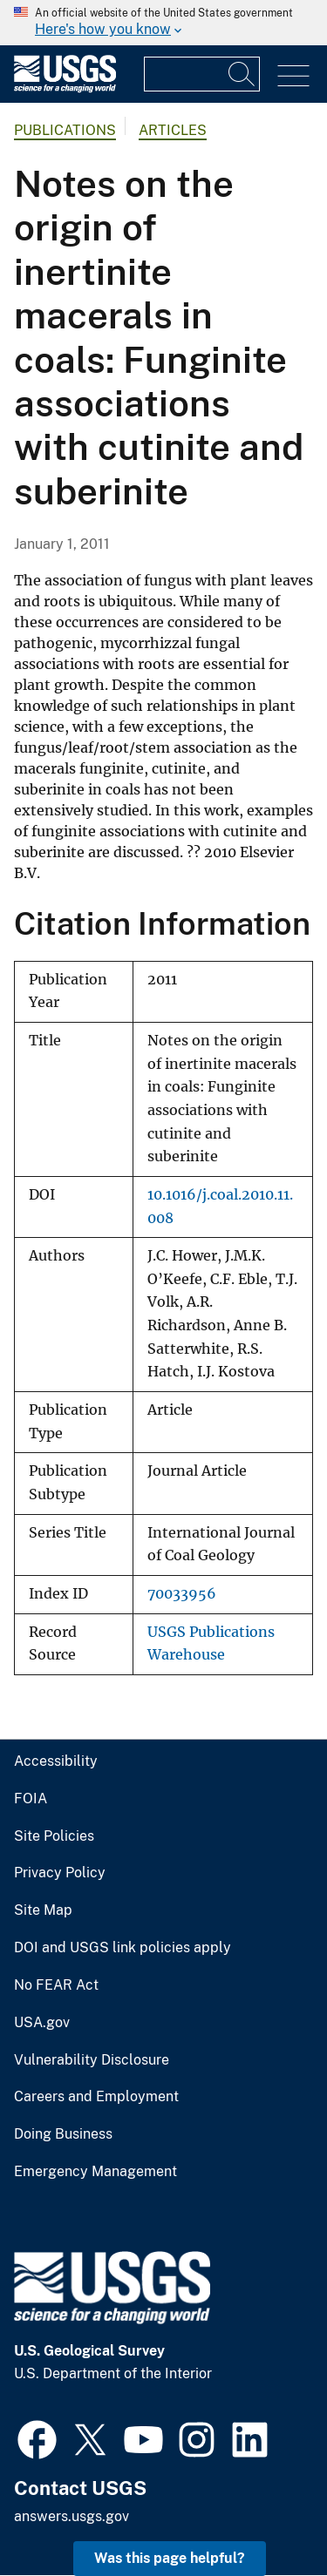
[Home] (65, 88)
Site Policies (54, 1836)
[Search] (242, 74)
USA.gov (42, 2023)
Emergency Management (95, 2172)
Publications (65, 130)
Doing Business (63, 2134)
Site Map (43, 1910)
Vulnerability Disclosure (91, 2060)
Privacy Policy (60, 1873)
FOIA (30, 1799)
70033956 (181, 1593)
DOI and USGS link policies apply (122, 1948)
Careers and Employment (96, 2097)
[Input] (202, 74)
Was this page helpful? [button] (169, 2558)
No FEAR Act (56, 1985)
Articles (173, 130)
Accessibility (56, 1761)
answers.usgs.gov (71, 2516)
